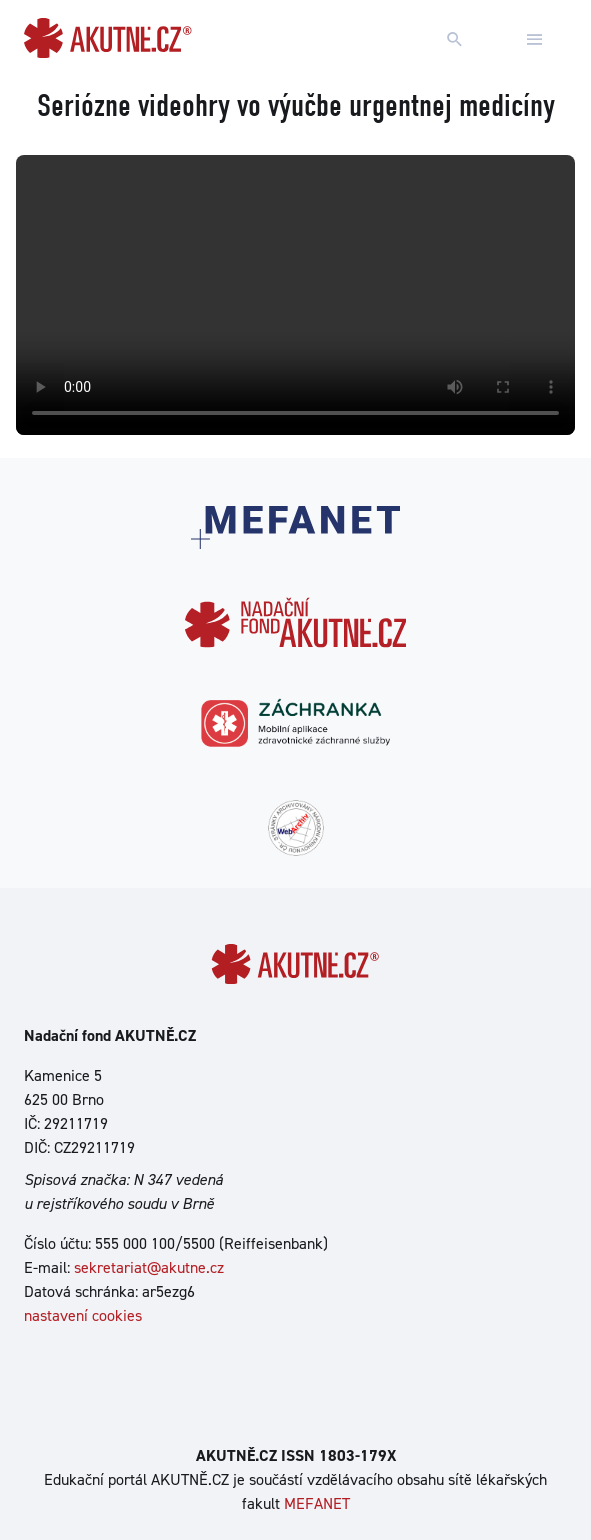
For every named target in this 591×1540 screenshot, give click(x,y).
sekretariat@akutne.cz (149, 1267)
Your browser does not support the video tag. (295, 295)
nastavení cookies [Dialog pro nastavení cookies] (83, 1315)
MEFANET (317, 1503)
